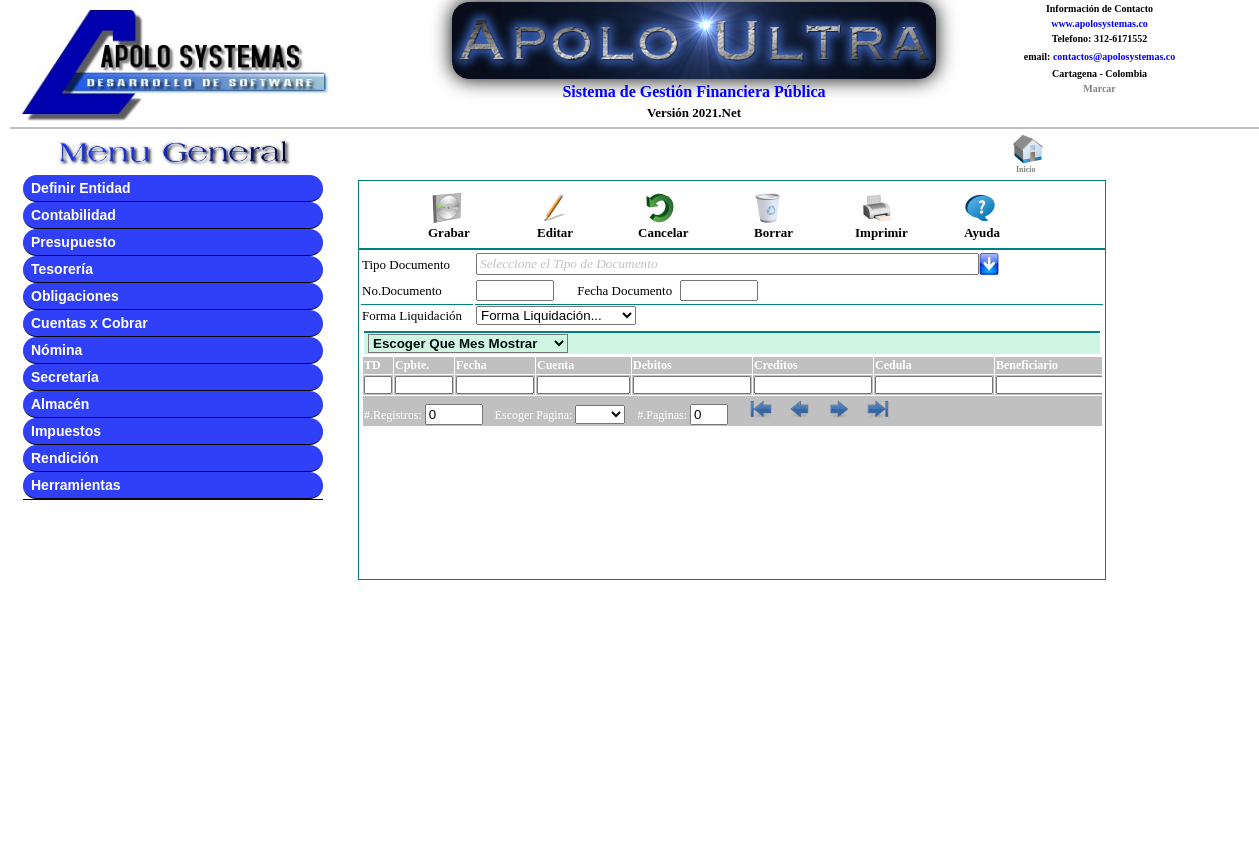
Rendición (65, 458)
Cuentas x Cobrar (89, 323)
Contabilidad (73, 215)
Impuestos (66, 431)
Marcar (1099, 88)
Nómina (56, 350)
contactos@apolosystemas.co (1114, 56)
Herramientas (76, 485)
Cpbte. (412, 365)
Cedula (893, 365)
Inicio (1028, 166)
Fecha (471, 365)
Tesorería (62, 269)
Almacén (60, 404)
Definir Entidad (81, 188)
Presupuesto (73, 242)
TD (372, 365)
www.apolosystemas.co (1099, 23)
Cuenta (555, 365)
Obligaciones (75, 296)
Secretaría (65, 377)
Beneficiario (1027, 365)
